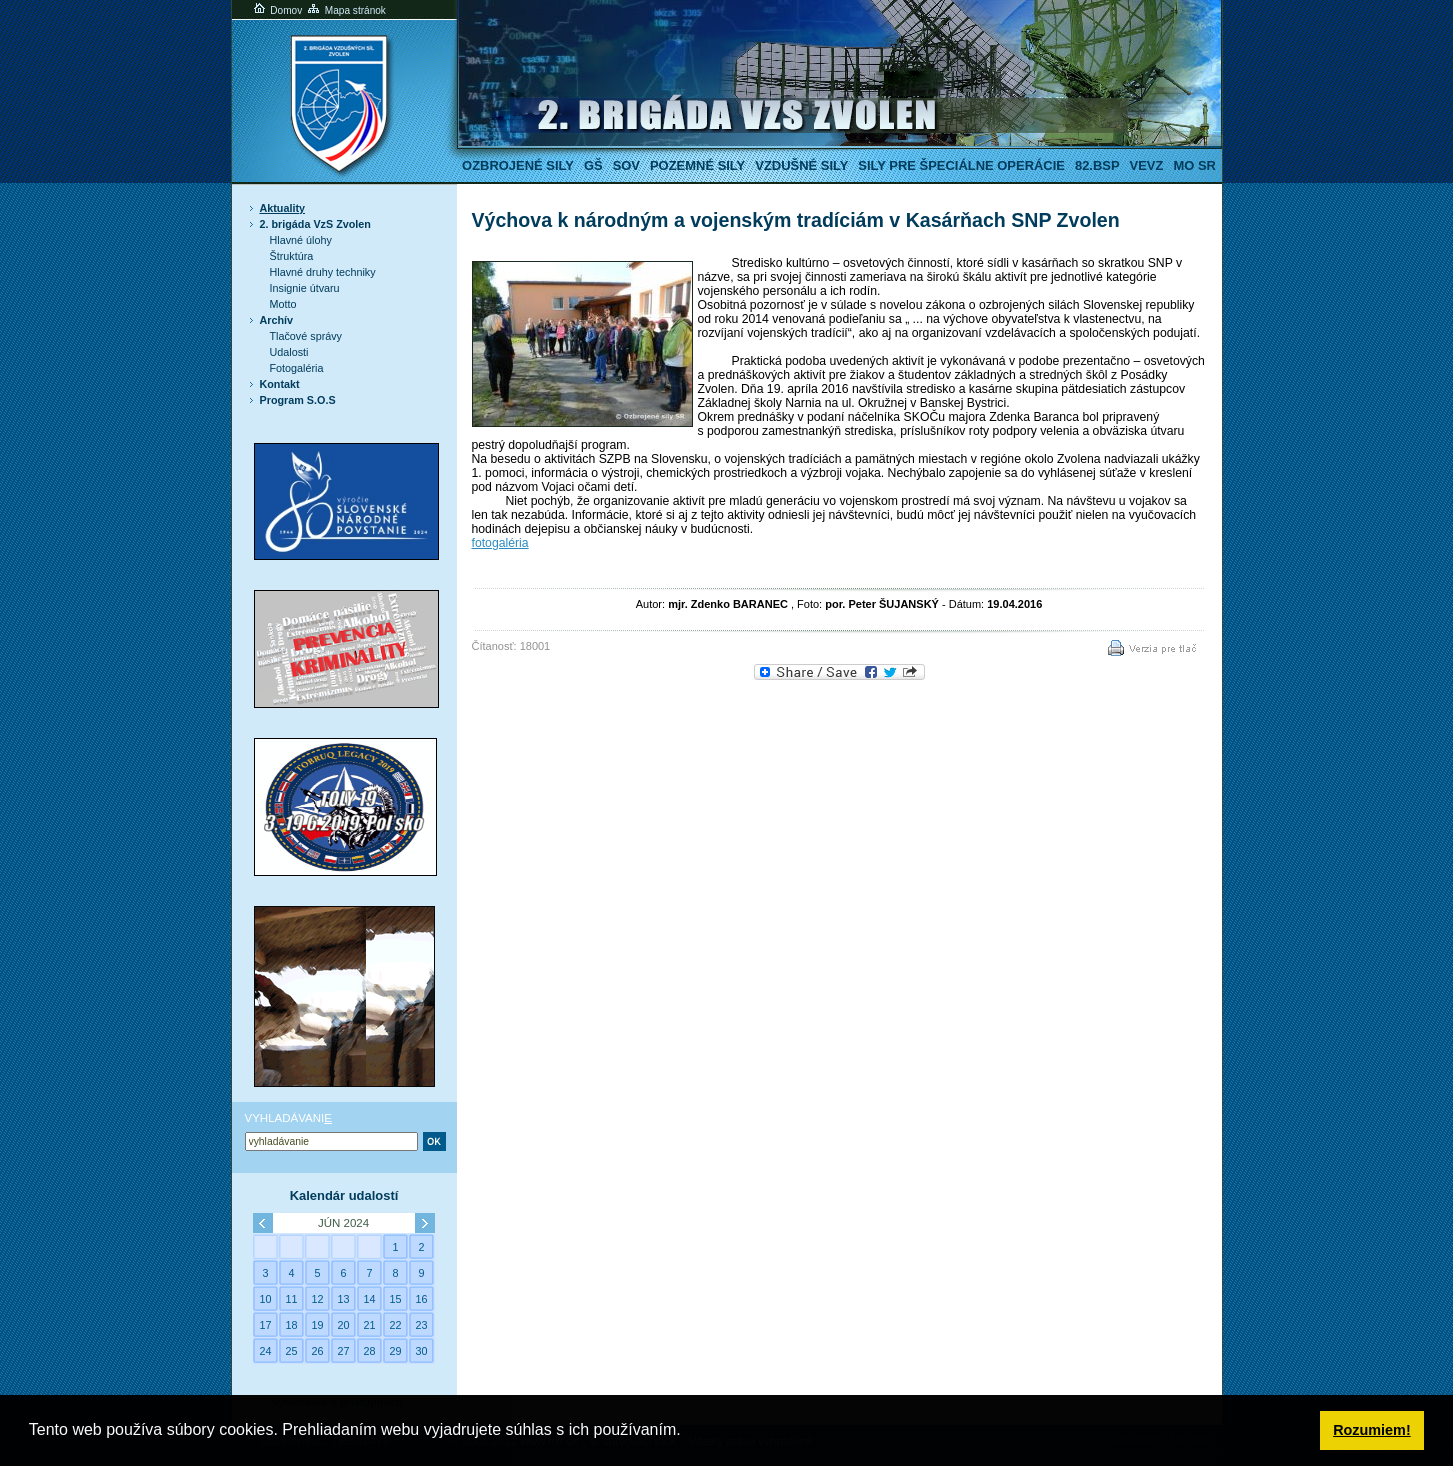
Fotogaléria (297, 368)
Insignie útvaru (305, 288)
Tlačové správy (306, 336)
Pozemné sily (697, 165)
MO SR (1194, 165)
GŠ (593, 165)
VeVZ (1147, 165)
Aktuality (283, 208)
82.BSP (1097, 165)
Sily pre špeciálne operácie (961, 165)
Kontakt (280, 384)
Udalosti (289, 352)
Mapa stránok (345, 10)
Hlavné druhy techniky (323, 272)
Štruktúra (292, 256)
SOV (626, 165)
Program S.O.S (298, 400)
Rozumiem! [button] (1372, 1430)
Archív (277, 320)
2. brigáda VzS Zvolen (315, 224)
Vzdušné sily (801, 165)
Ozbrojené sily (518, 165)
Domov (277, 10)
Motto (283, 304)
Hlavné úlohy (301, 240)
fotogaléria (500, 543)
